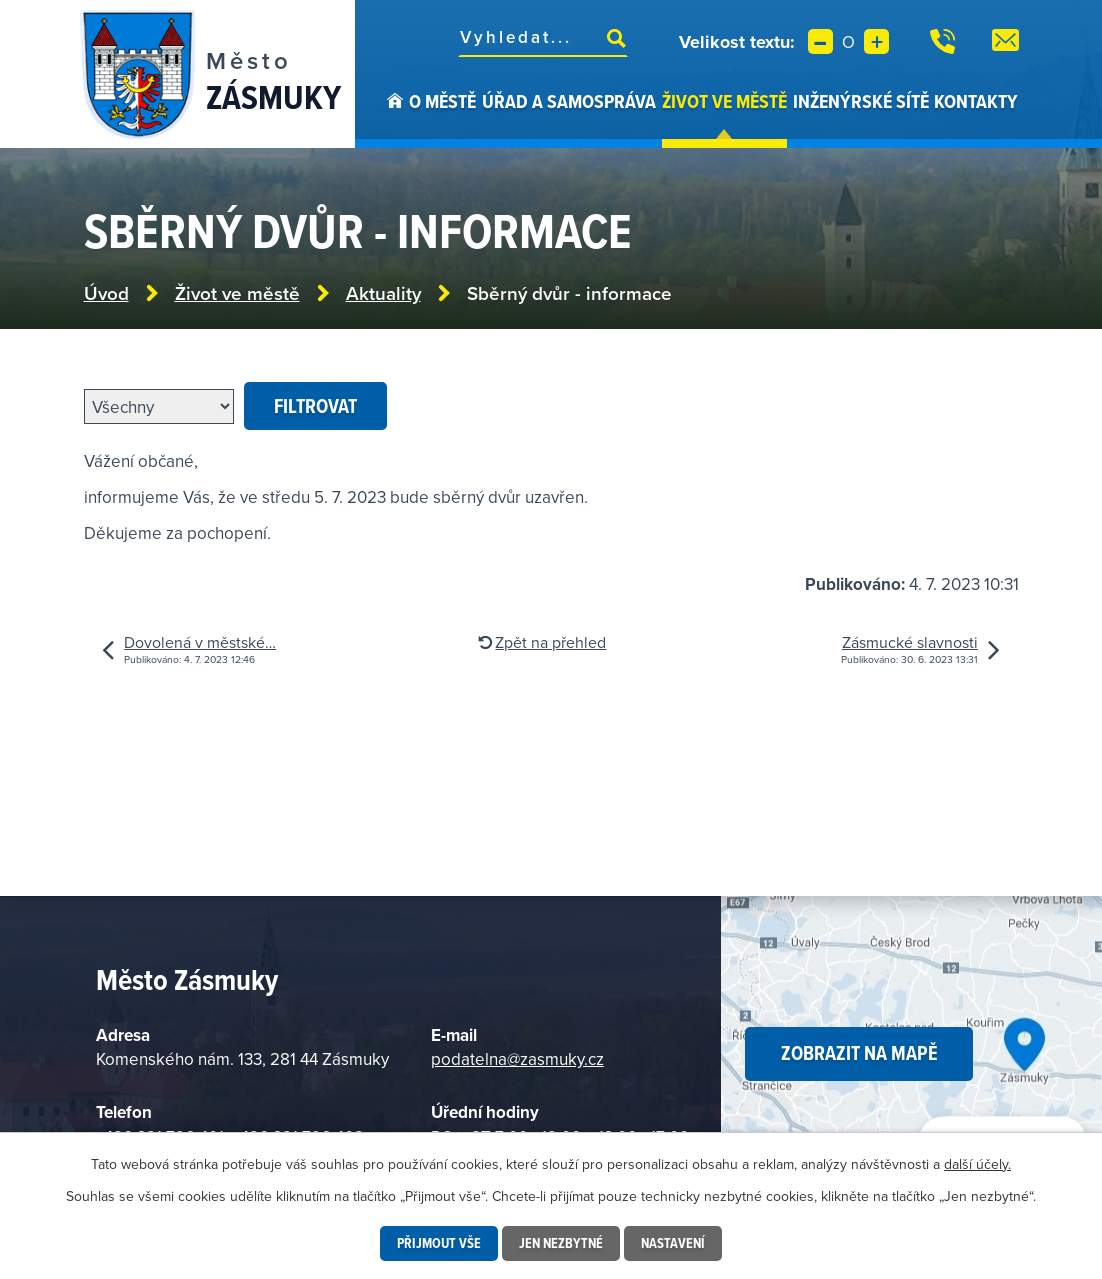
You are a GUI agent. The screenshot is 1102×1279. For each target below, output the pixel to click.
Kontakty (976, 101)
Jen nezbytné (561, 1243)
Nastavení (673, 1243)
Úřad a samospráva (569, 101)
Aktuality (383, 293)
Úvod (395, 118)
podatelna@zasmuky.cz (517, 1059)
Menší (820, 41)
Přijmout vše (439, 1243)
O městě (442, 101)
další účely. (977, 1164)
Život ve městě (724, 101)
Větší (876, 41)
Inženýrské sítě (861, 101)
